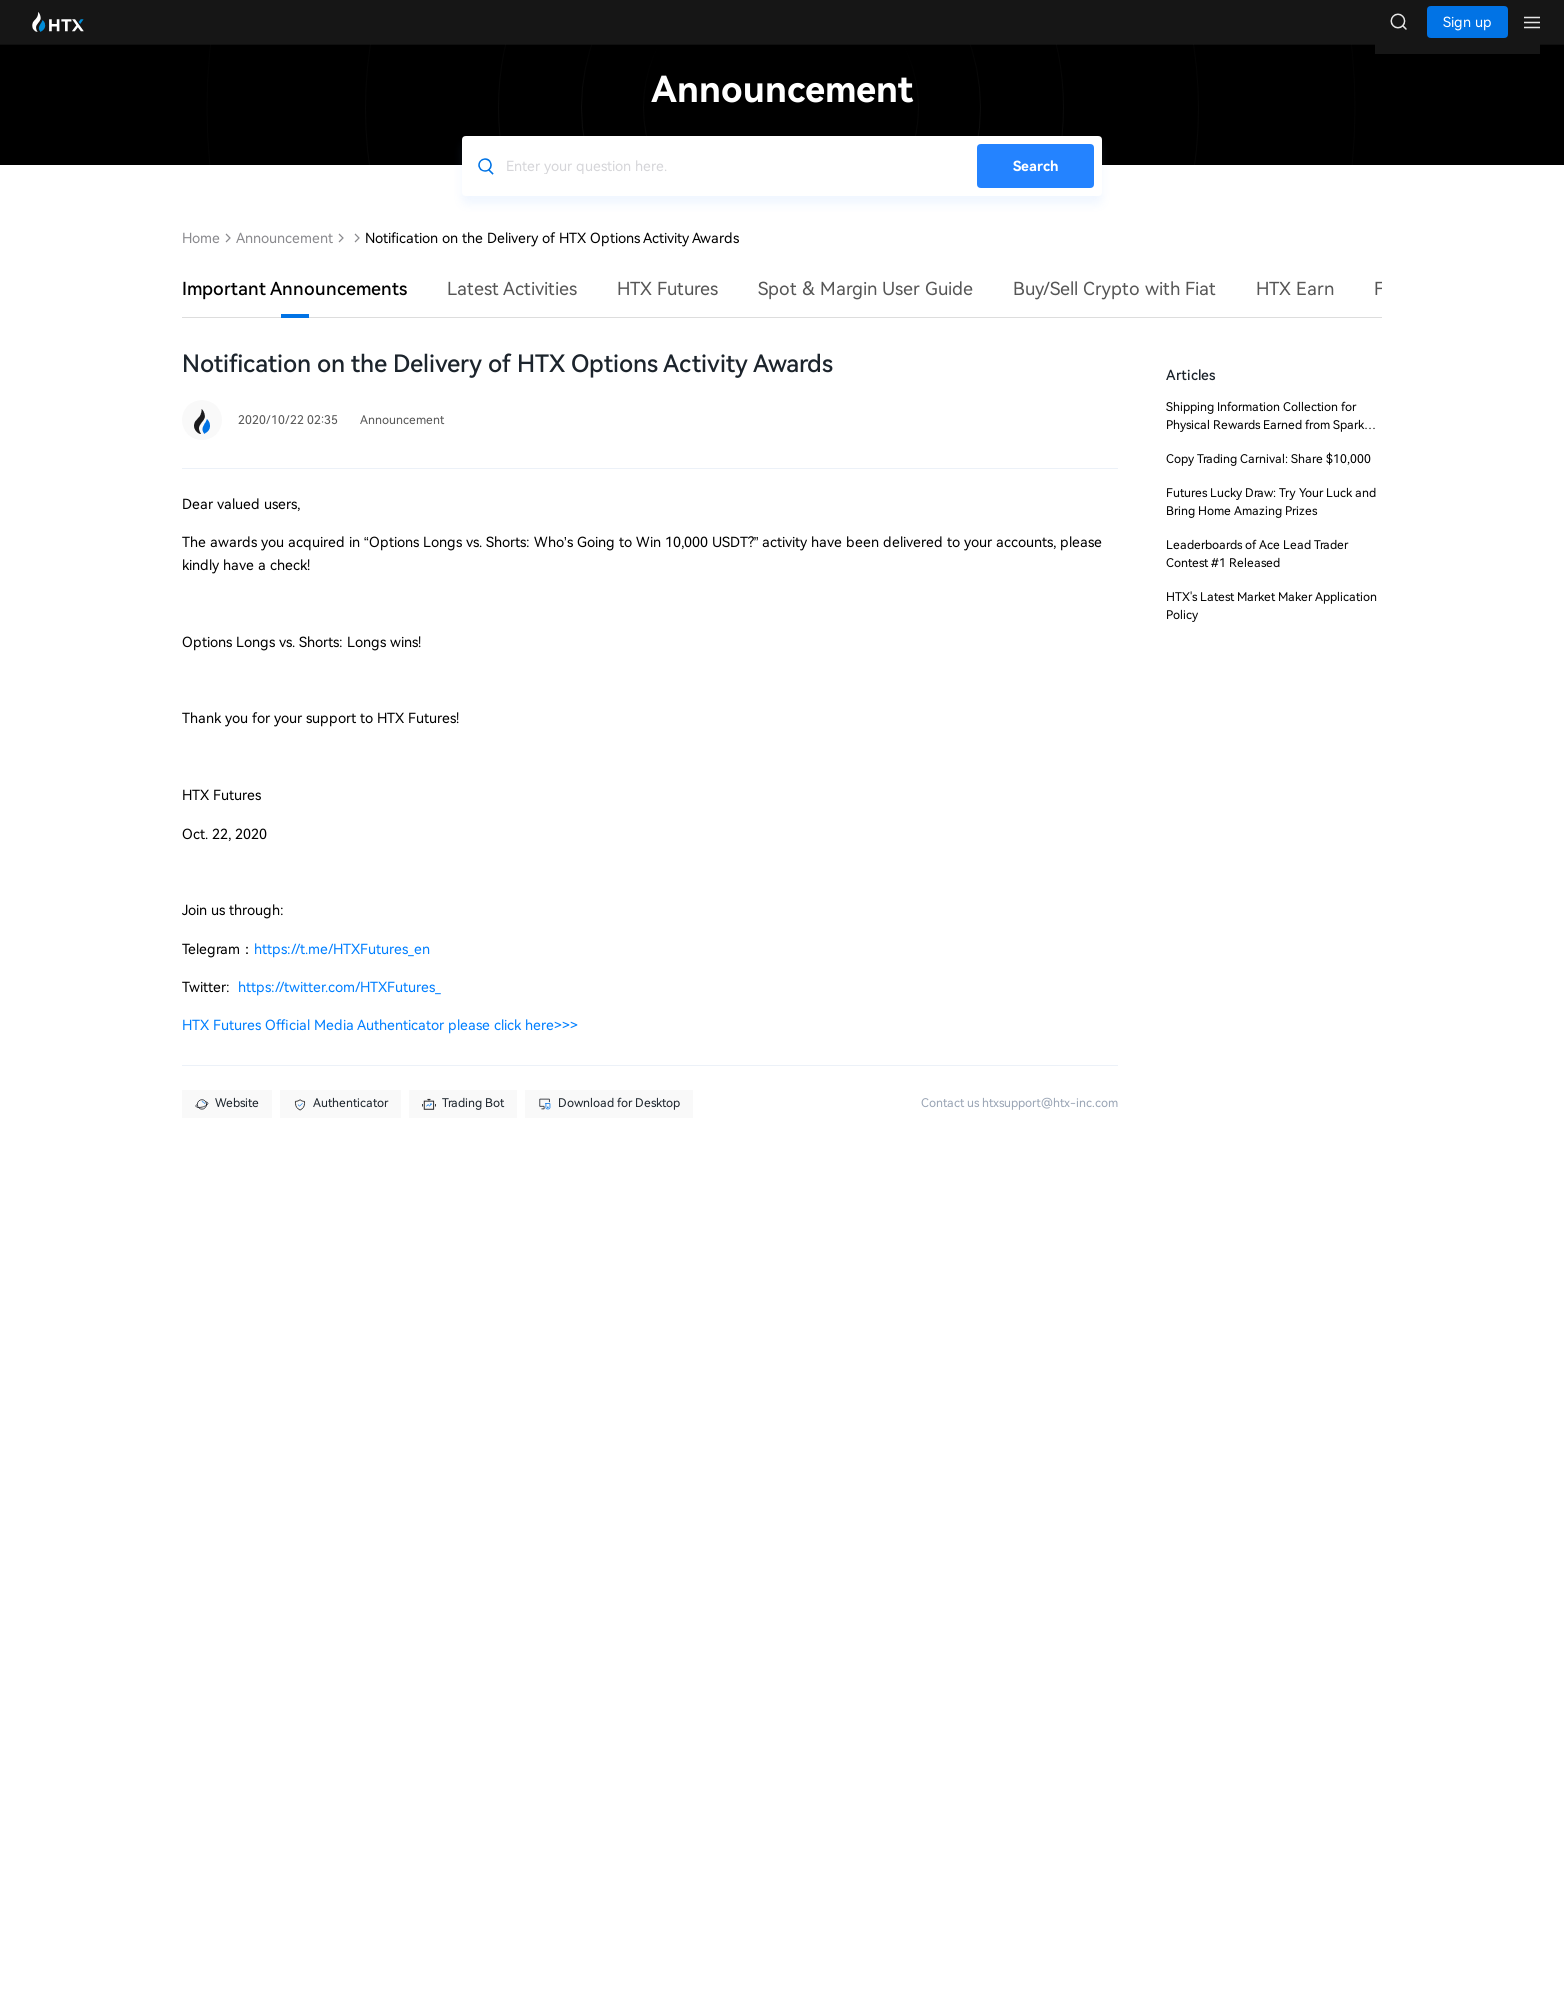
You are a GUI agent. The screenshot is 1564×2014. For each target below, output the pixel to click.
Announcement (284, 258)
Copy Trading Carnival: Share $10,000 (1268, 479)
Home (201, 258)
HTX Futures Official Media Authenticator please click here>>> (380, 1045)
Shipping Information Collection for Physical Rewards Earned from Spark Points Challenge (1265, 445)
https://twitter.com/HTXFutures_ (339, 1007)
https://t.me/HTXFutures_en (342, 969)
